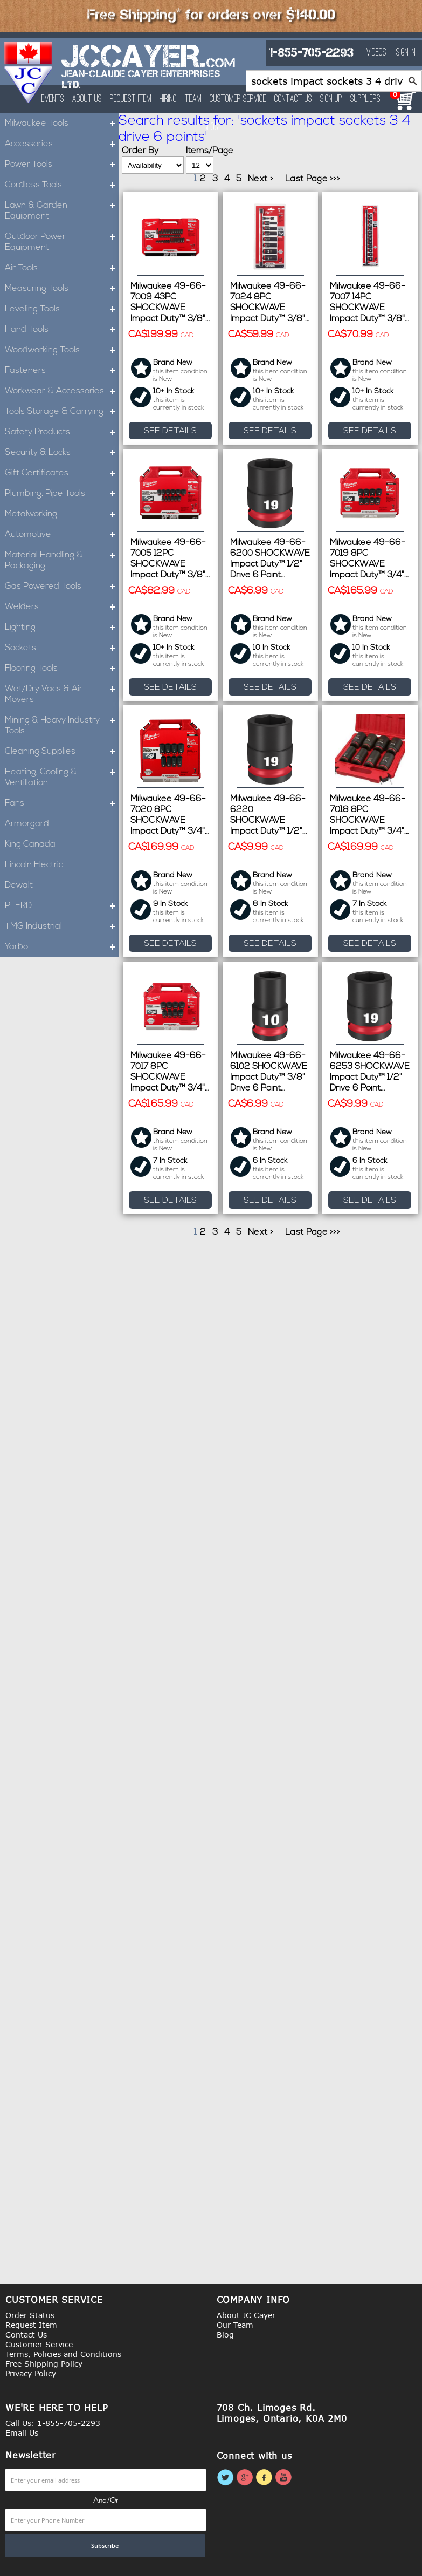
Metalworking (62, 514)
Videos (376, 52)
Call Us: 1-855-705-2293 (52, 2423)
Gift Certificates (62, 473)
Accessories (62, 144)
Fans (62, 803)
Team (193, 99)
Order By (140, 151)
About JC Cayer (246, 2315)
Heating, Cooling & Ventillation (62, 777)
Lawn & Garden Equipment (62, 211)
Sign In (406, 52)
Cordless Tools (62, 185)
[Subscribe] (105, 2545)
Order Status (29, 2315)
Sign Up (331, 99)
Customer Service (238, 99)
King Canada (30, 844)
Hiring (168, 99)
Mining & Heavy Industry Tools (62, 725)
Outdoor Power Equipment (62, 242)
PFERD (62, 906)
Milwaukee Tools (62, 123)
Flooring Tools (62, 668)
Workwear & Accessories (62, 391)
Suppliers (365, 99)
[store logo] (28, 72)
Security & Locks (62, 452)
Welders (62, 607)
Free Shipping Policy (43, 2363)
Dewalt (19, 885)
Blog (225, 2334)
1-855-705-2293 (311, 52)
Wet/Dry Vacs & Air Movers (62, 694)
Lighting (62, 627)
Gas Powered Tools (62, 586)
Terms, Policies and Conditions (63, 2354)
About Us (87, 99)
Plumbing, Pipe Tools (62, 493)
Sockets (62, 648)
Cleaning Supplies (62, 751)
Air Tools (62, 268)
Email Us (21, 2432)
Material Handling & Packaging (62, 560)
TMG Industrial (62, 926)
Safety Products (62, 432)
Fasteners (62, 370)
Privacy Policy (30, 2373)
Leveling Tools (62, 309)
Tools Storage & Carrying (62, 411)
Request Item (130, 99)
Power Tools (62, 164)
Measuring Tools (62, 288)
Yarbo (62, 947)
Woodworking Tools (62, 350)
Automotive (62, 534)
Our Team (235, 2324)
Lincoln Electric (34, 865)
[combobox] (334, 81)
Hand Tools (62, 329)
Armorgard (27, 824)
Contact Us (293, 99)
